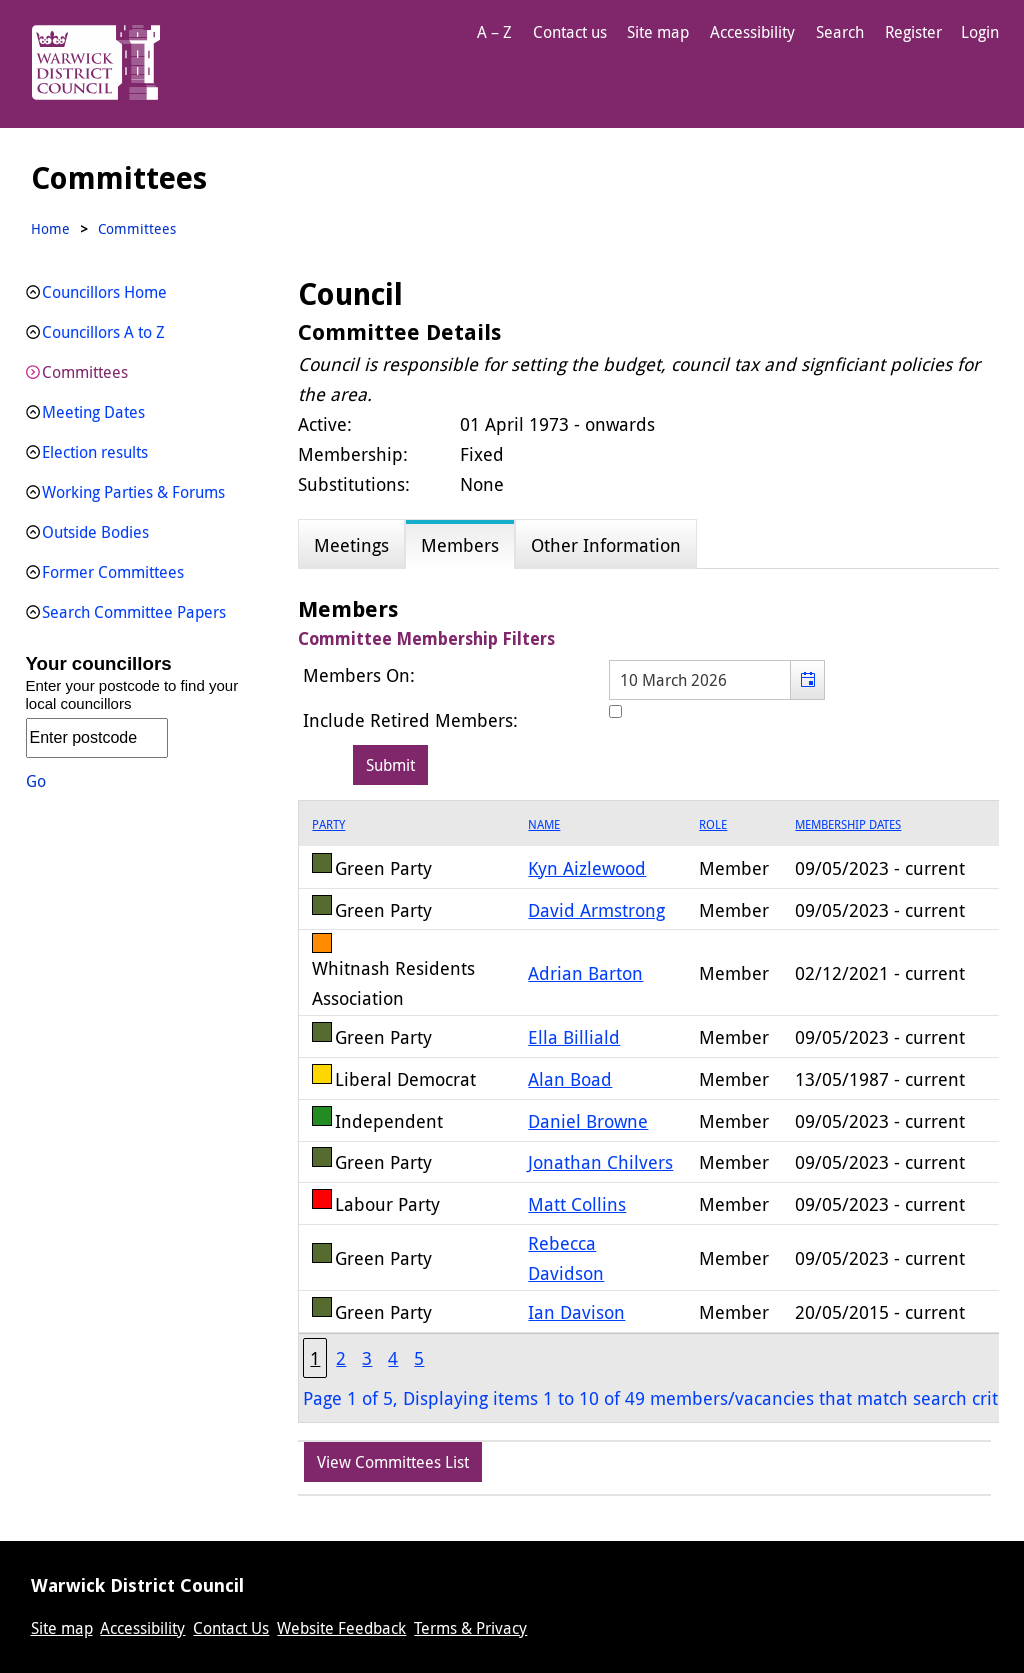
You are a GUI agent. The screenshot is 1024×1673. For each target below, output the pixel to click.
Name (544, 824)
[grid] (657, 1111)
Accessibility (752, 32)
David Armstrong (596, 910)
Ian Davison (576, 1312)
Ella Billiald (574, 1037)
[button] (807, 680)
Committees (85, 372)
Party (328, 824)
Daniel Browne (588, 1121)
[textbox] (717, 680)
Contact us (570, 32)
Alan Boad (570, 1079)
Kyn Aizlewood (587, 868)
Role (713, 824)
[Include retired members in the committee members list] (615, 711)
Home (50, 228)
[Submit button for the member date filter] (390, 765)
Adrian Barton (585, 973)
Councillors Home (104, 292)
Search (840, 32)
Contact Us (231, 1628)
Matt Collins (577, 1204)
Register (913, 32)
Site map (658, 32)
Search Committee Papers (134, 612)
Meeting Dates (93, 412)
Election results (95, 452)
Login (980, 32)
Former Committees (113, 572)
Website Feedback (341, 1628)
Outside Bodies (95, 532)
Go (36, 781)
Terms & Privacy (470, 1628)
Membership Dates (848, 824)
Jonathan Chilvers (600, 1162)
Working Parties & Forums (133, 492)
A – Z (494, 32)
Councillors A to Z (103, 332)
